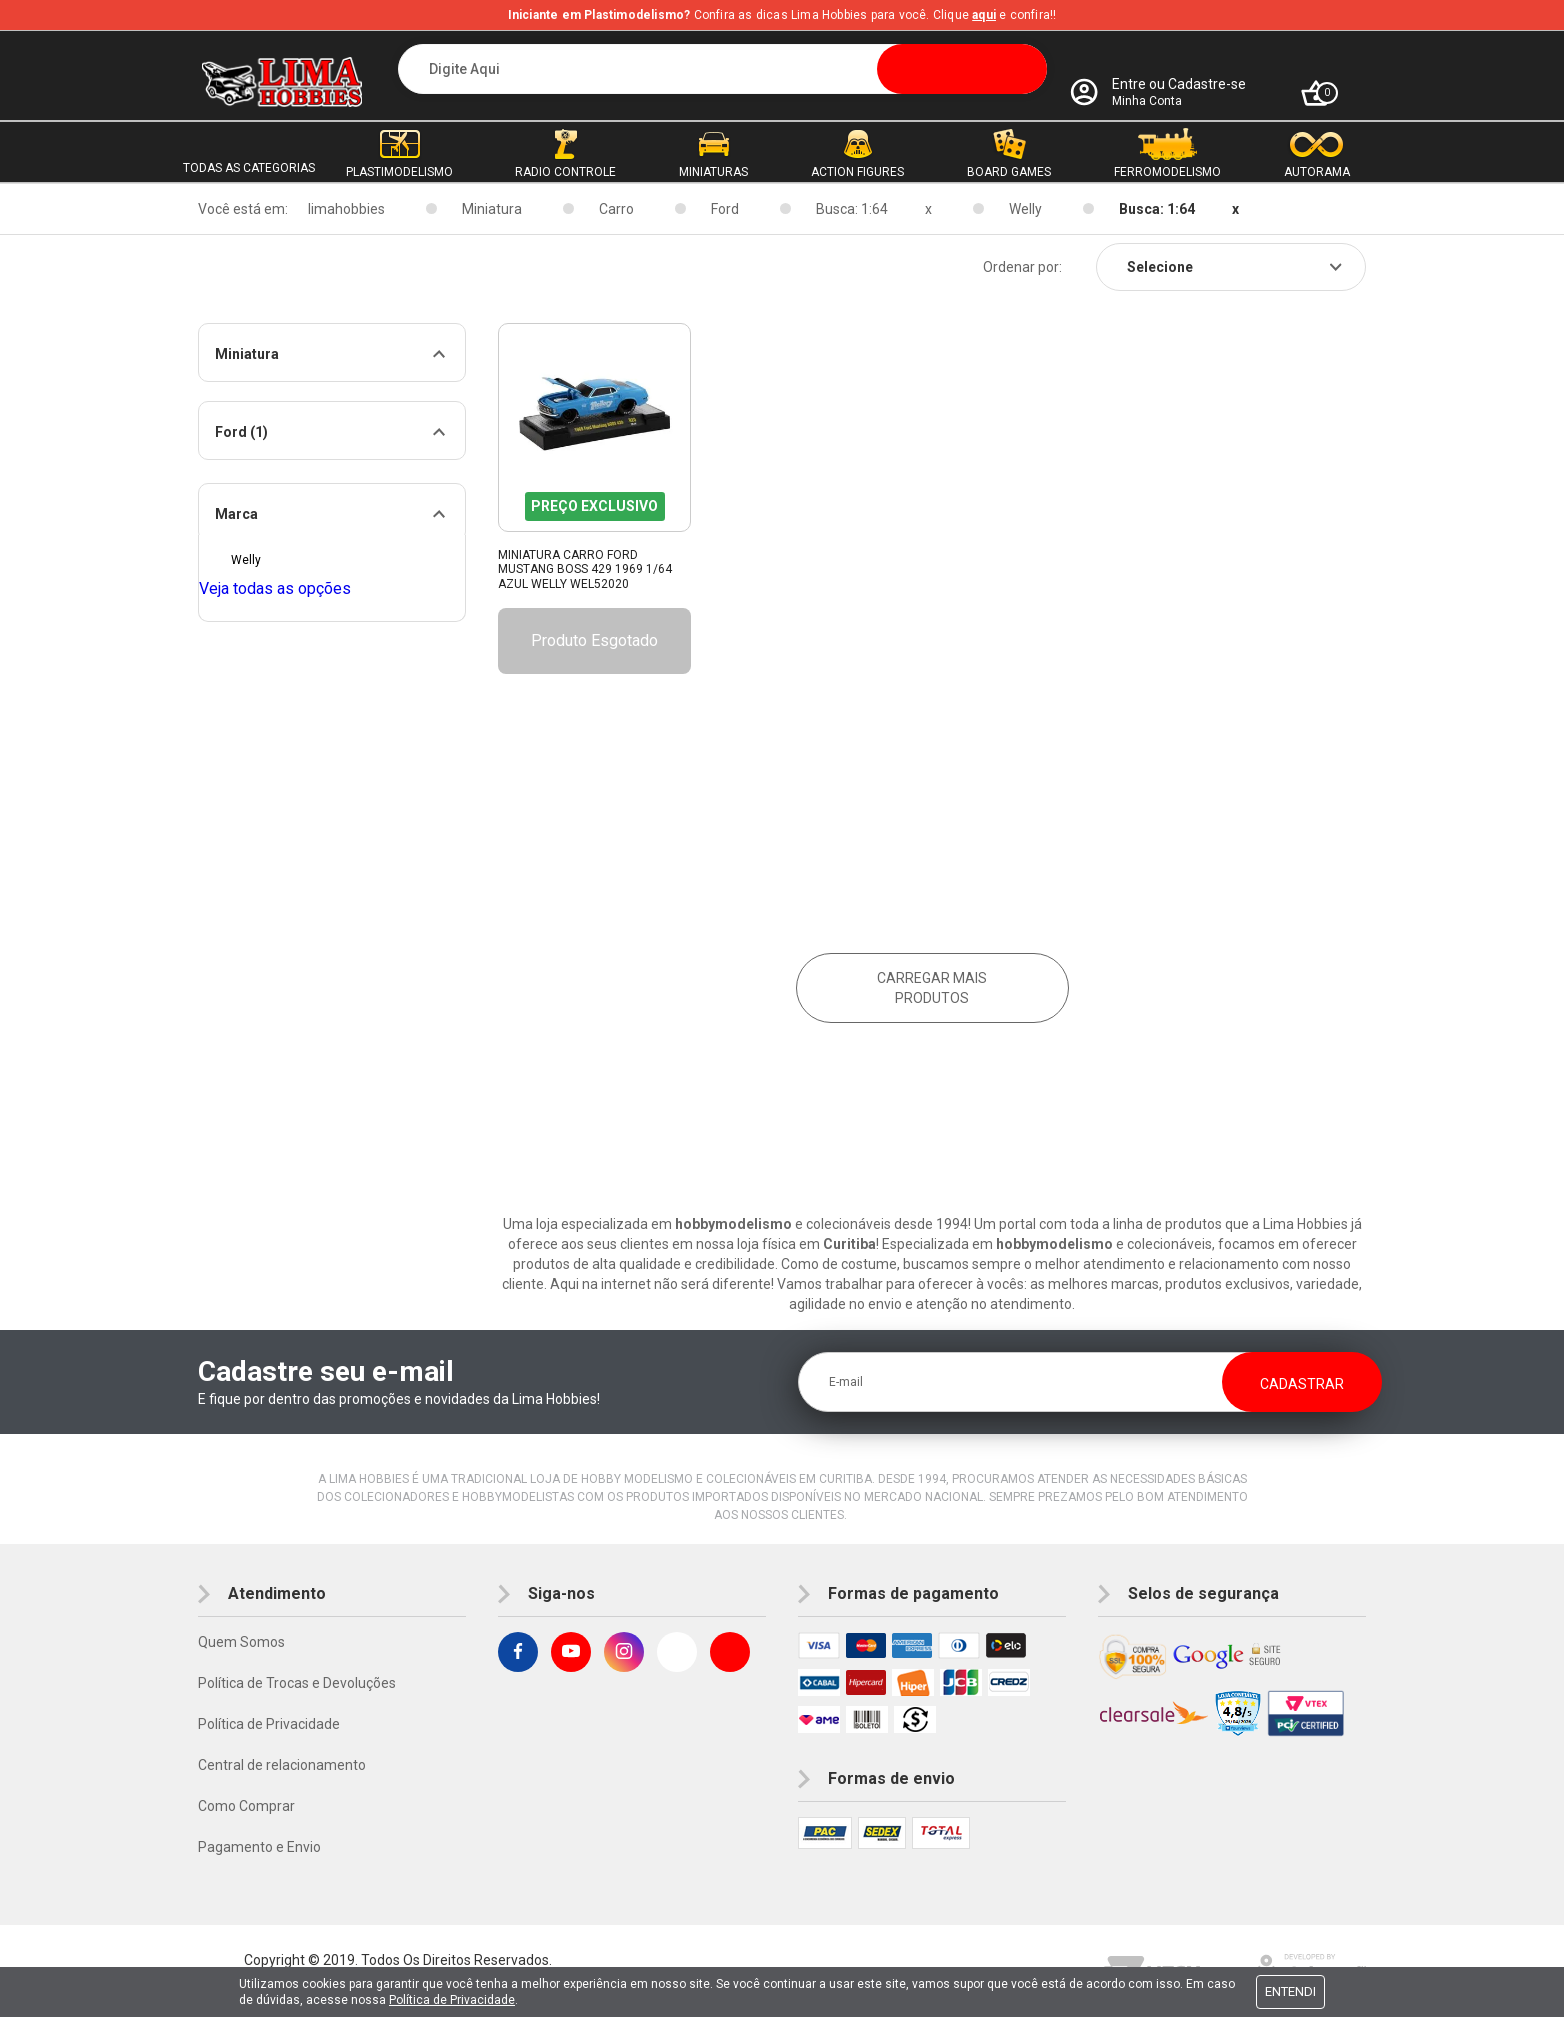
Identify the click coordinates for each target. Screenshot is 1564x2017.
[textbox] (722, 69)
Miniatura (492, 209)
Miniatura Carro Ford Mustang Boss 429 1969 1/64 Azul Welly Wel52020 (585, 569)
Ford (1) (241, 432)
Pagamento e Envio (259, 1847)
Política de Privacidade (269, 1724)
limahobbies (346, 209)
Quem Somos (241, 1642)
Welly (1025, 209)
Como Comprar (246, 1806)
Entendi (1290, 1991)
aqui (984, 15)
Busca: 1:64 (852, 209)
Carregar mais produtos (932, 988)
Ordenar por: (1022, 267)
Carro (616, 209)
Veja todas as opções (275, 588)
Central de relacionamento (282, 1765)
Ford (725, 209)
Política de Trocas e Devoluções (297, 1683)
